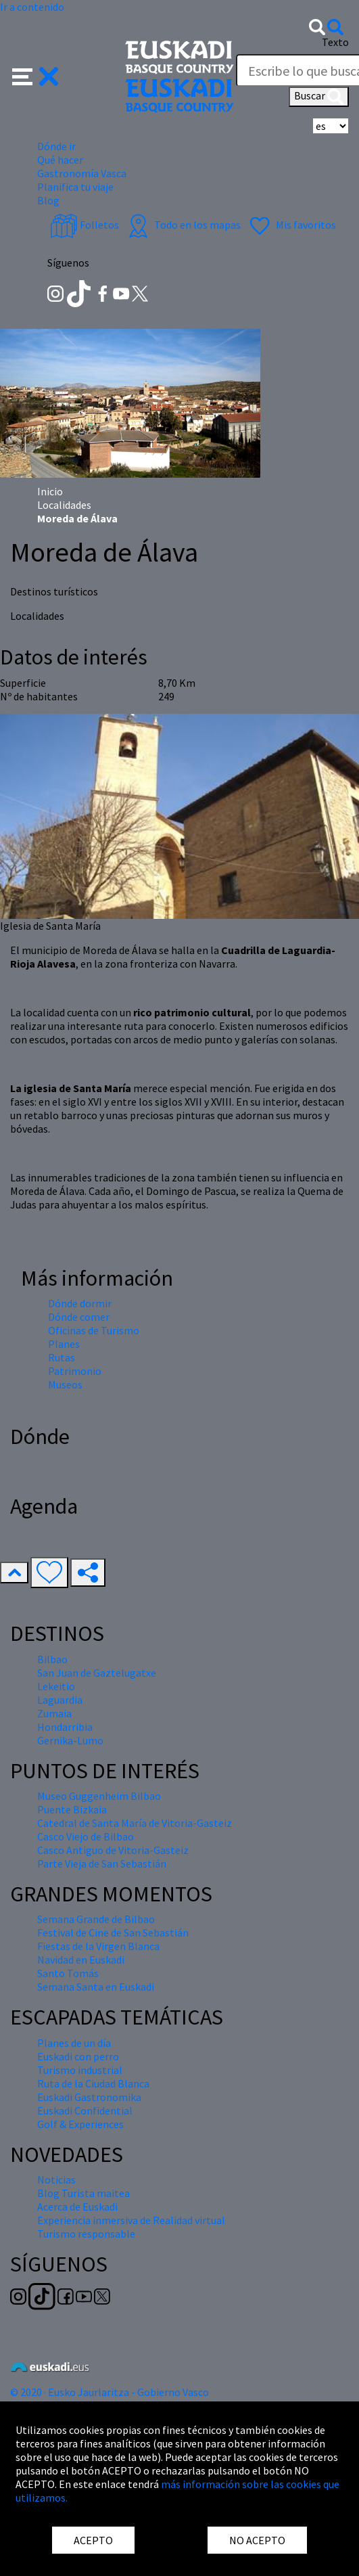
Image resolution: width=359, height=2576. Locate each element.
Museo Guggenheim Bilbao (99, 1796)
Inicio (50, 491)
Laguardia (59, 1700)
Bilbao (52, 1659)
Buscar (318, 97)
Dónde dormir (80, 1303)
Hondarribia (65, 1727)
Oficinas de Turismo (93, 1330)
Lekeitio (56, 1686)
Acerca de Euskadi (77, 2206)
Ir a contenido (32, 7)
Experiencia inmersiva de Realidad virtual (131, 2220)
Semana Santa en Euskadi (95, 1986)
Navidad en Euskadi (80, 1959)
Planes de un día (74, 2043)
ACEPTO (93, 2540)
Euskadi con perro (78, 2056)
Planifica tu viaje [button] (75, 187)
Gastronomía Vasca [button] (81, 173)
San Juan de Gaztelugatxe (96, 1672)
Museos (65, 1384)
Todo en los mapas (182, 224)
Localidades (64, 505)
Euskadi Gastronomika (89, 2097)
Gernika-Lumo (70, 1740)
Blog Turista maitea (83, 2193)
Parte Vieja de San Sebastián (101, 1863)
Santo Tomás (68, 1973)
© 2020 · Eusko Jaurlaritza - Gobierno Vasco (109, 2392)
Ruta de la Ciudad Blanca (93, 2083)
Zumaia (54, 1713)
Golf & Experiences (80, 2124)
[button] (35, 75)
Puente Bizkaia (72, 1809)
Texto (335, 42)
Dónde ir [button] (56, 146)
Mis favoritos (291, 224)
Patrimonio (74, 1371)
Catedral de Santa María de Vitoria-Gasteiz (134, 1823)
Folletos (84, 224)
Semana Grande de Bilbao (96, 1919)
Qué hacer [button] (60, 159)
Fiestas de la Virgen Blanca (98, 1946)
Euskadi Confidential (85, 2110)
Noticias (56, 2179)
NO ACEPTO (257, 2540)
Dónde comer (79, 1317)
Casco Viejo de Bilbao (85, 1836)
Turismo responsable (86, 2233)
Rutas (61, 1357)
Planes (64, 1344)
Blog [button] (48, 200)
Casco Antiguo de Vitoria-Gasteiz (113, 1850)
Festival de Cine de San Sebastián (113, 1932)
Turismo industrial (79, 2070)
